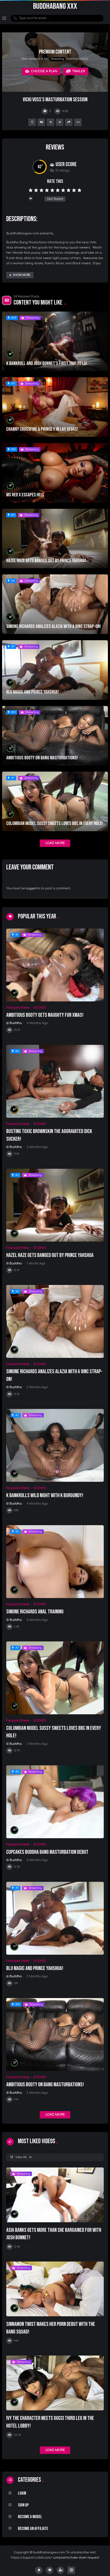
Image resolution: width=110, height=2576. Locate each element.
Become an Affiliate (33, 2528)
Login (22, 2493)
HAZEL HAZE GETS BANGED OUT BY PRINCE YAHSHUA (46, 561)
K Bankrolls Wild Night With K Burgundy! (44, 1495)
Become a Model (30, 2516)
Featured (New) (17, 1007)
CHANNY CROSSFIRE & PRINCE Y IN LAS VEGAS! (42, 429)
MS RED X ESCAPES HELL (25, 495)
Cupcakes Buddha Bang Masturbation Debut (47, 1852)
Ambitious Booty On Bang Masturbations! (42, 758)
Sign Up (23, 2505)
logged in (33, 888)
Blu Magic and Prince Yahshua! (32, 692)
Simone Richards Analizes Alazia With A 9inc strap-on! (53, 626)
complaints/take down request (76, 2557)
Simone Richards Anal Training (35, 1611)
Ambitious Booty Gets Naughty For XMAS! (45, 1015)
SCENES (39, 1007)
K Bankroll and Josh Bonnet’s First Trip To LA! (46, 363)
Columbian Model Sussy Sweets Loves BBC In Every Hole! (54, 823)
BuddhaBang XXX (55, 6)
